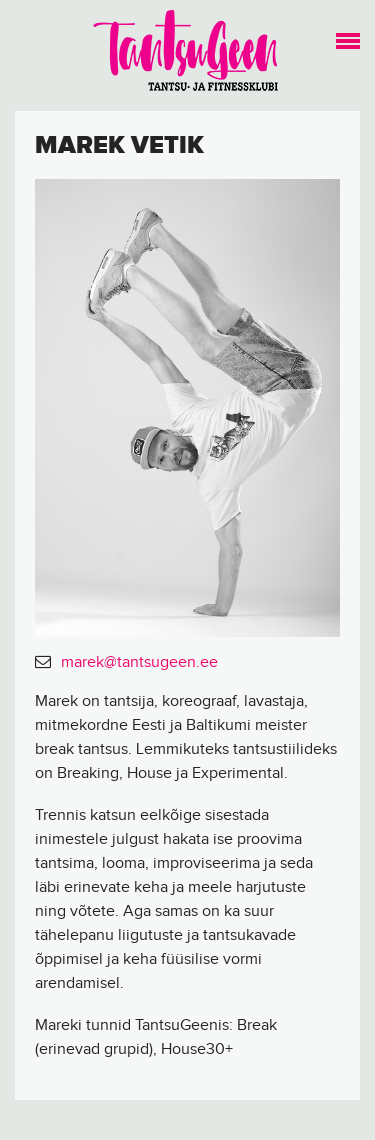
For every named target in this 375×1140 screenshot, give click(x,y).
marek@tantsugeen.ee (139, 662)
